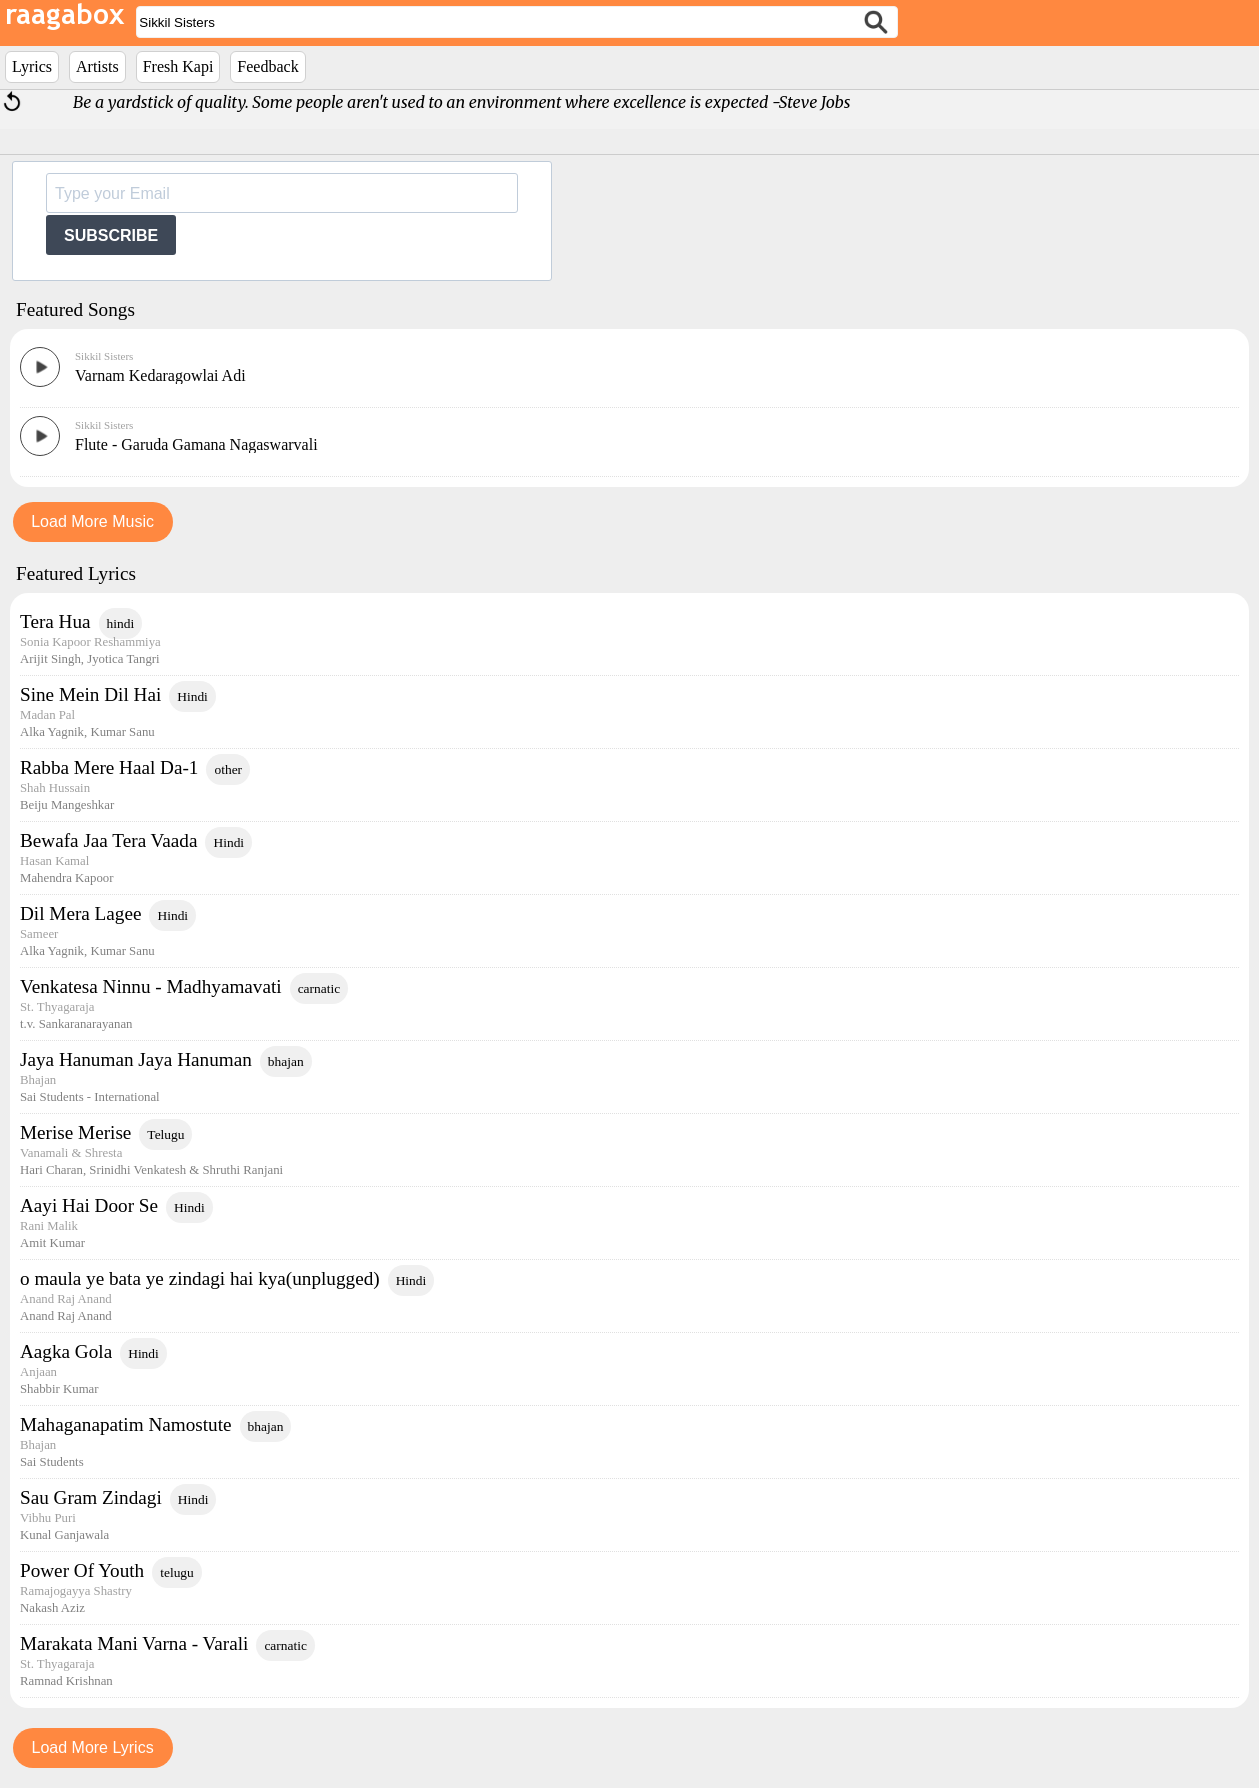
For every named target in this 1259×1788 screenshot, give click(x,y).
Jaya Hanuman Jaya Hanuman (136, 1059)
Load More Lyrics (93, 1747)
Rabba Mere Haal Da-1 (109, 767)
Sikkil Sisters (104, 356)
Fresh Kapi (178, 66)
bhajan (286, 1061)
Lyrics (32, 66)
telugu (177, 1572)
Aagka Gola (66, 1351)
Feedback (267, 66)
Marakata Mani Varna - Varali (134, 1643)
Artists (97, 66)
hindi (121, 623)
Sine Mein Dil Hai (90, 694)
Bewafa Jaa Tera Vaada (108, 840)
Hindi (192, 696)
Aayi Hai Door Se (89, 1205)
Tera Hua (55, 621)
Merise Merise (75, 1132)
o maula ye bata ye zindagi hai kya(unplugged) (200, 1278)
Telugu (165, 1134)
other (228, 769)
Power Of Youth (82, 1570)
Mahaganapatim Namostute (126, 1424)
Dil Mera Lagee (80, 913)
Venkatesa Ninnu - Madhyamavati (151, 986)
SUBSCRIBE (111, 235)
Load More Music (92, 521)
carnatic (319, 988)
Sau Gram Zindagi (91, 1497)
